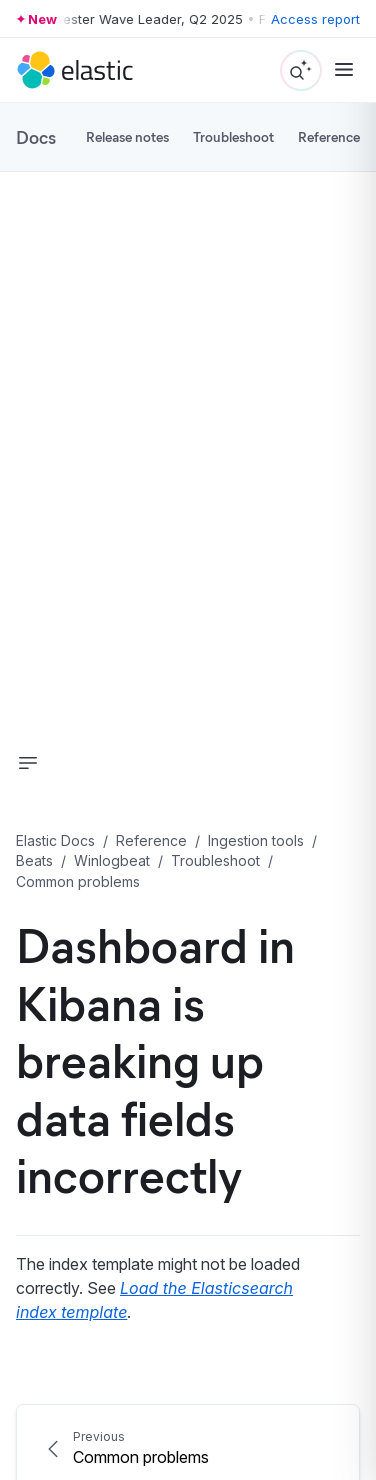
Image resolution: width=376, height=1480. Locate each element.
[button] (28, 763)
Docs (36, 137)
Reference (329, 136)
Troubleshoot (233, 136)
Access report (315, 19)
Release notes (127, 136)
